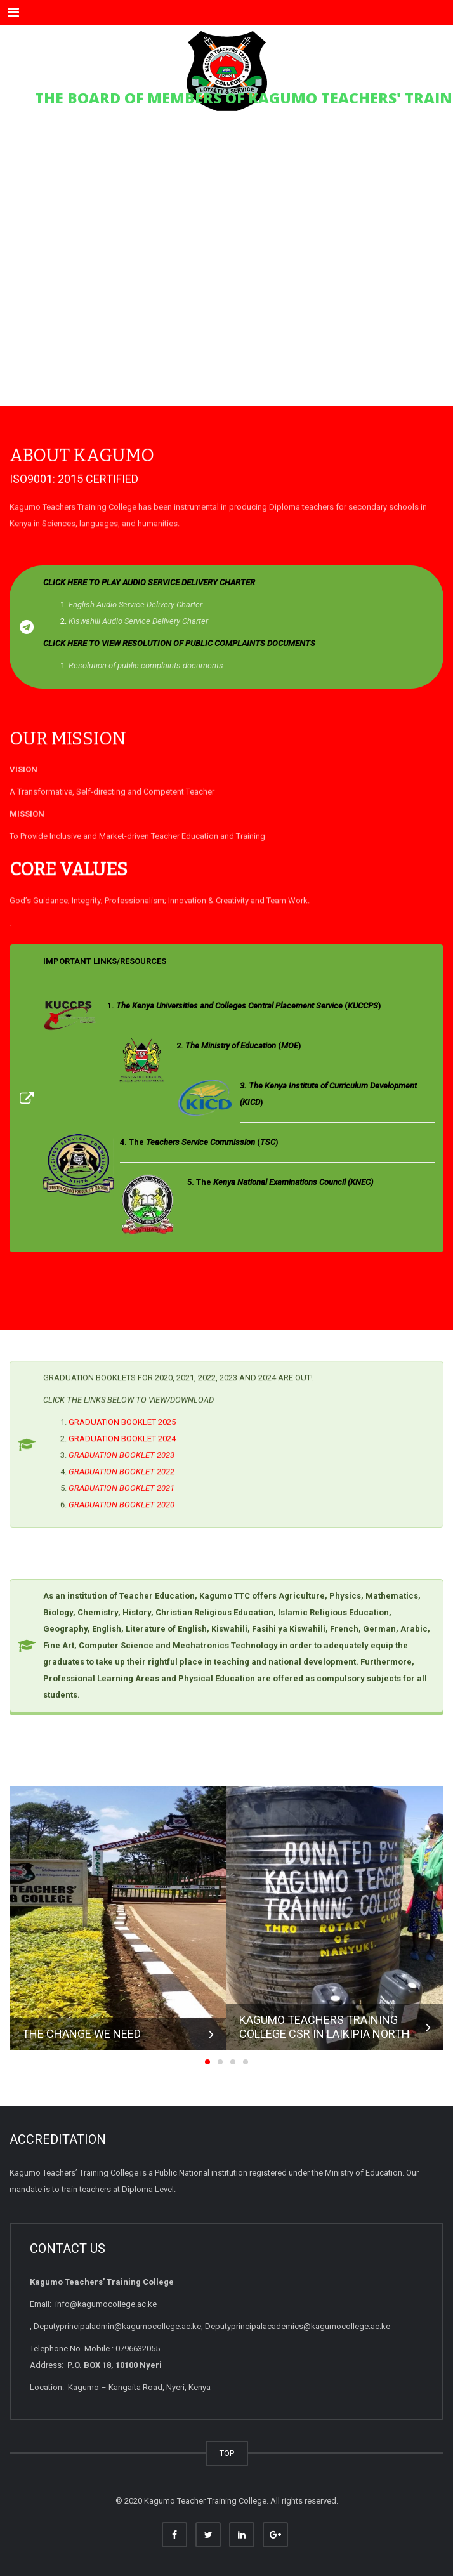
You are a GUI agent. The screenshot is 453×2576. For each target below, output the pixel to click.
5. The (280, 1182)
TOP (227, 2453)
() (248, 1005)
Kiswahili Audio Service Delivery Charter (138, 621)
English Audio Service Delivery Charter (135, 604)
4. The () (199, 1142)
